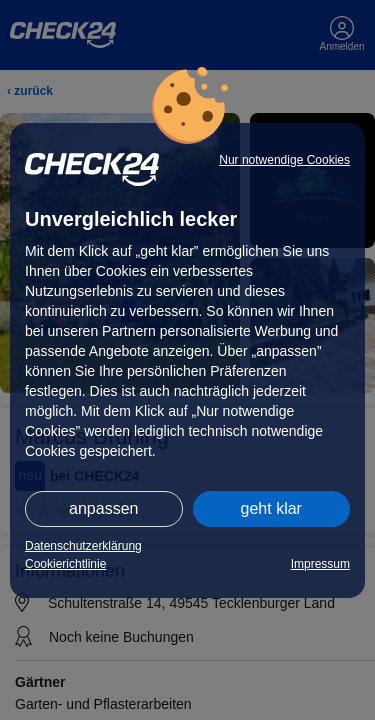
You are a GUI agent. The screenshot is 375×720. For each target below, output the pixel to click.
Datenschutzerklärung (83, 546)
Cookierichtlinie (65, 564)
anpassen (103, 508)
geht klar (271, 508)
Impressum (320, 564)
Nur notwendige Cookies (284, 160)
